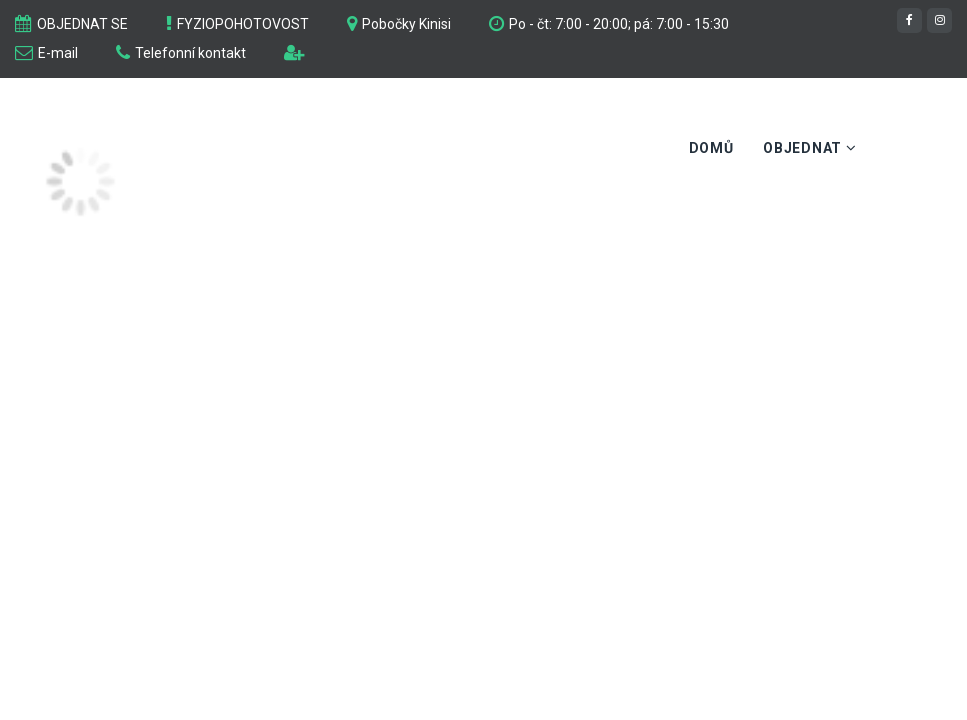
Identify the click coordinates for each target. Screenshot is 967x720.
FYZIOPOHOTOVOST (243, 24)
